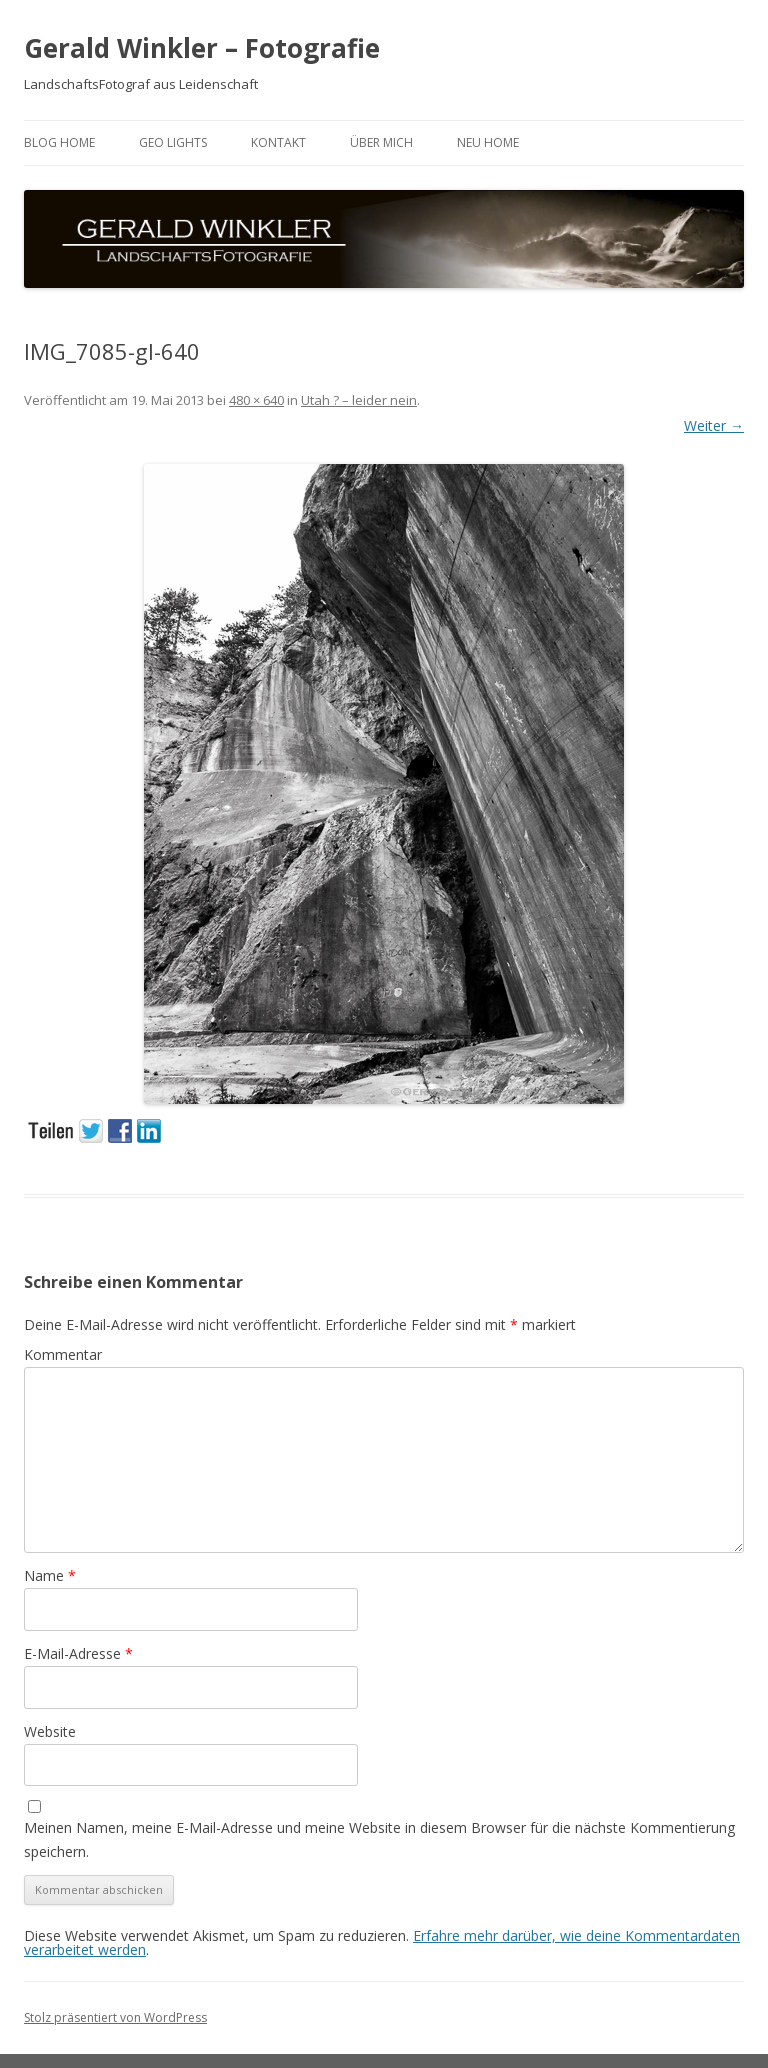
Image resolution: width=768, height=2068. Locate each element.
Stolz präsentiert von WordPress (115, 2017)
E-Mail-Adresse (78, 1653)
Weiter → (714, 425)
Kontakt (278, 142)
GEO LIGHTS (173, 142)
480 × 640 (256, 400)
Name (50, 1575)
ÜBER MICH (381, 142)
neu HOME (488, 142)
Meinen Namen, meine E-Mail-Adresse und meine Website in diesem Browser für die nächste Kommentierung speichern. (379, 1839)
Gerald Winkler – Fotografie (202, 48)
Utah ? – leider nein (359, 400)
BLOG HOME (59, 142)
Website (50, 1731)
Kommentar (63, 1354)
